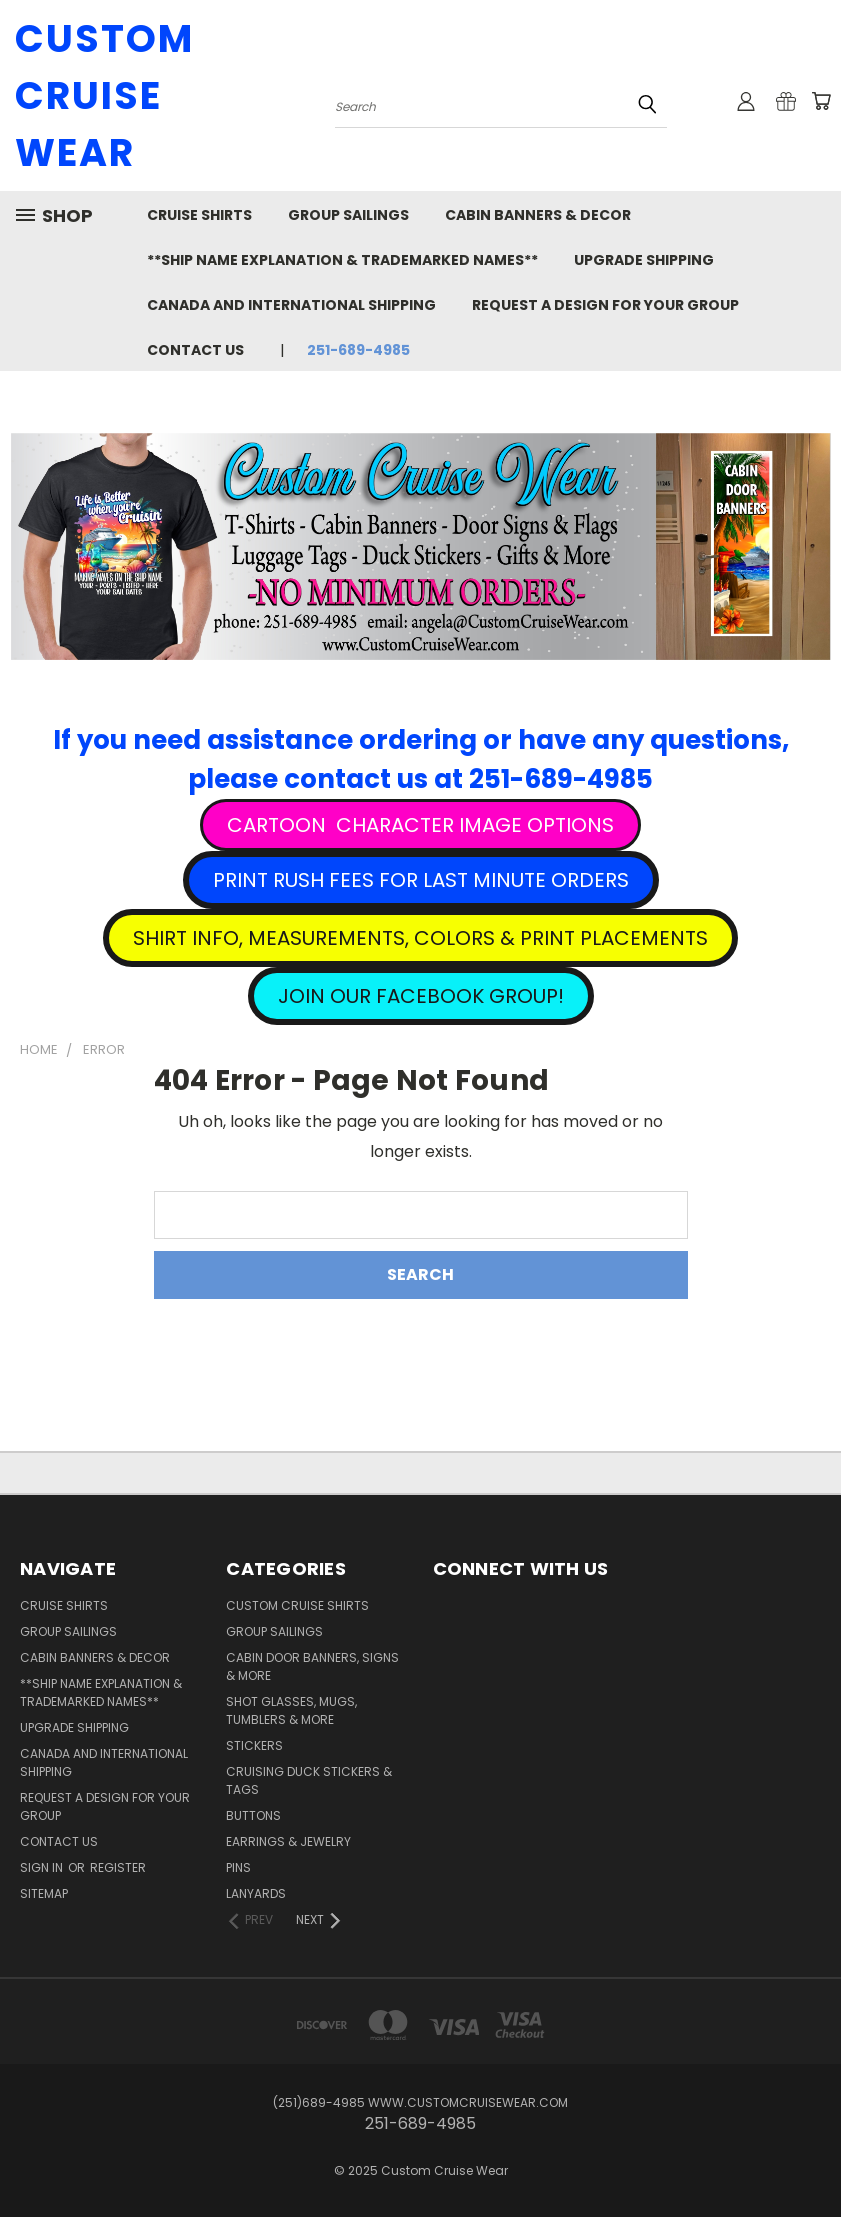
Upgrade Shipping (644, 260)
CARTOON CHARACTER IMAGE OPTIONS (420, 825)
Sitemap (44, 1893)
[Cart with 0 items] (821, 101)
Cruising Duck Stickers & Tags (309, 1780)
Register (118, 1867)
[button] (420, 825)
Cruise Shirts (199, 215)
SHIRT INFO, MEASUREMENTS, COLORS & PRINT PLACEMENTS (420, 938)
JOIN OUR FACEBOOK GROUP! (421, 996)
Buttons (253, 1815)
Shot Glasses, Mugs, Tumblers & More (291, 1710)
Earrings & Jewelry (288, 1841)
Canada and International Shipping (291, 305)
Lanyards (256, 1893)
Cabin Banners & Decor (538, 215)
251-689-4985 (358, 350)
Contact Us (195, 350)
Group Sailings (348, 215)
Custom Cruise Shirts (297, 1605)
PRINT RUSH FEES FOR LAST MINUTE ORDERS (421, 880)
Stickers (254, 1745)
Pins (238, 1867)
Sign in (43, 1867)
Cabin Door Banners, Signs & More (312, 1666)
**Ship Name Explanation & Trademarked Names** (342, 260)
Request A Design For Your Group (605, 305)
